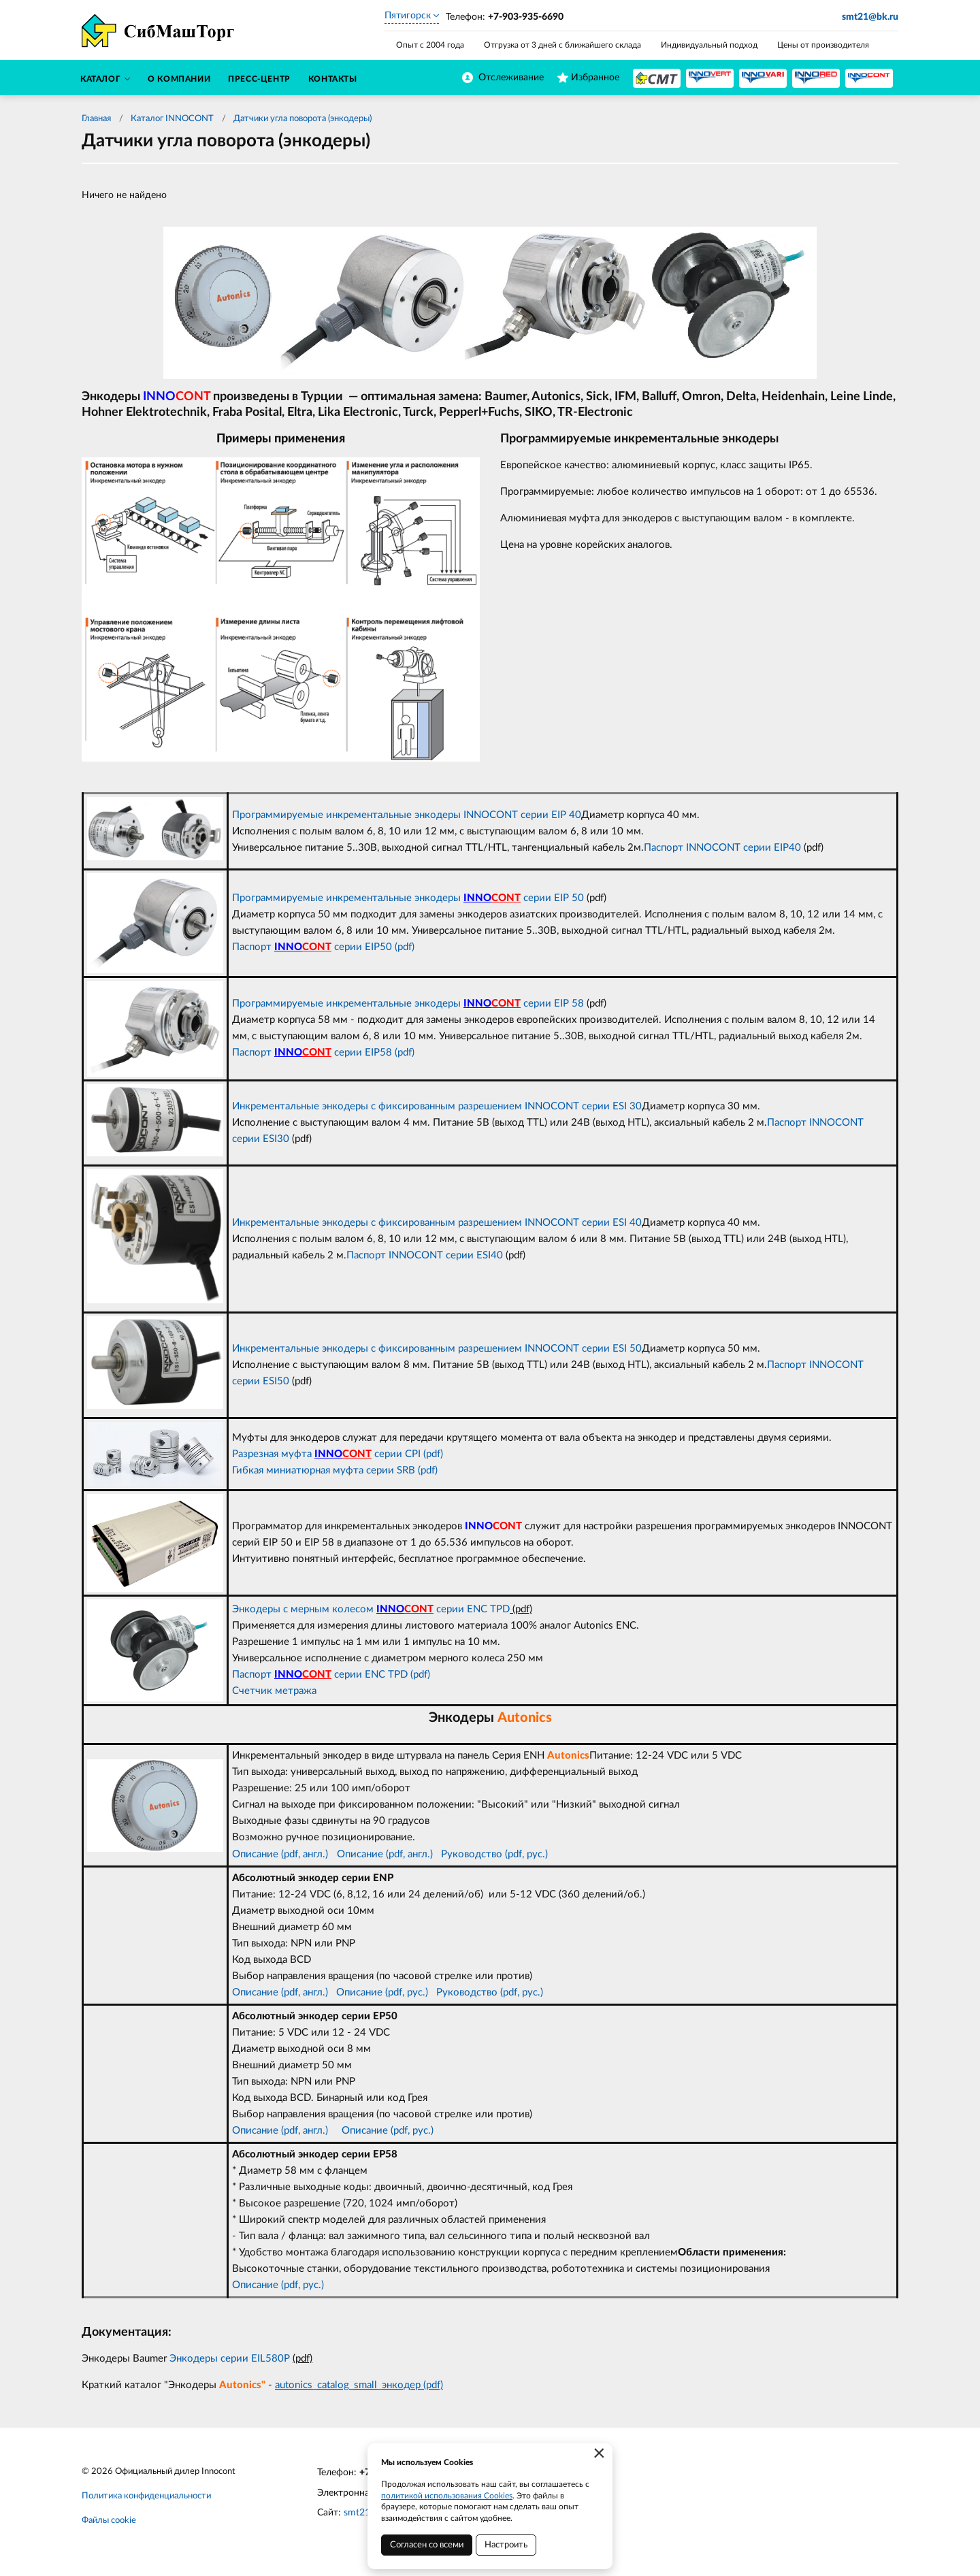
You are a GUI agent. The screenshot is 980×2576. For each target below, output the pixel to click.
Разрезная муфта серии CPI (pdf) (337, 1454)
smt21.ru (362, 2512)
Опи (347, 1854)
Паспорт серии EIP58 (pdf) (323, 1052)
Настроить (506, 2545)
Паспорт (253, 1674)
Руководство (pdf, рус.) (494, 1854)
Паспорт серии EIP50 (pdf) (323, 947)
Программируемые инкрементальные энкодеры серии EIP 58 (408, 1003)
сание (370, 1854)
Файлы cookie (109, 2520)
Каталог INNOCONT (172, 118)
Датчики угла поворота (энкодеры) (302, 118)
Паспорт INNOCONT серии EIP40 (722, 848)
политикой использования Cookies (446, 2496)
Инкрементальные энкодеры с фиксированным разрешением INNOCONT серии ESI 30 (437, 1106)
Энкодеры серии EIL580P (231, 2358)
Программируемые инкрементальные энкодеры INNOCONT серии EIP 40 (406, 815)
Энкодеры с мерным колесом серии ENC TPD (371, 1609)
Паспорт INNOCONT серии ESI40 (424, 1255)
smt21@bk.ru (870, 17)
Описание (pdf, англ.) (280, 1854)
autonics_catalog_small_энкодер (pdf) (359, 2385)
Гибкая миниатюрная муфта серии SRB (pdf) (335, 1470)
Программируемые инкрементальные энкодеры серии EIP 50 (408, 898)
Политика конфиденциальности (146, 2496)
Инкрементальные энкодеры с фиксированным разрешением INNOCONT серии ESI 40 (437, 1223)
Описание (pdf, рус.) (382, 1992)
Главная (96, 118)
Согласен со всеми (426, 2545)
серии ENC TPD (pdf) (366, 1674)
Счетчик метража (274, 1691)
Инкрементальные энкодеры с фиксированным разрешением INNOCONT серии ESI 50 (437, 1348)
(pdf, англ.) (408, 1854)
